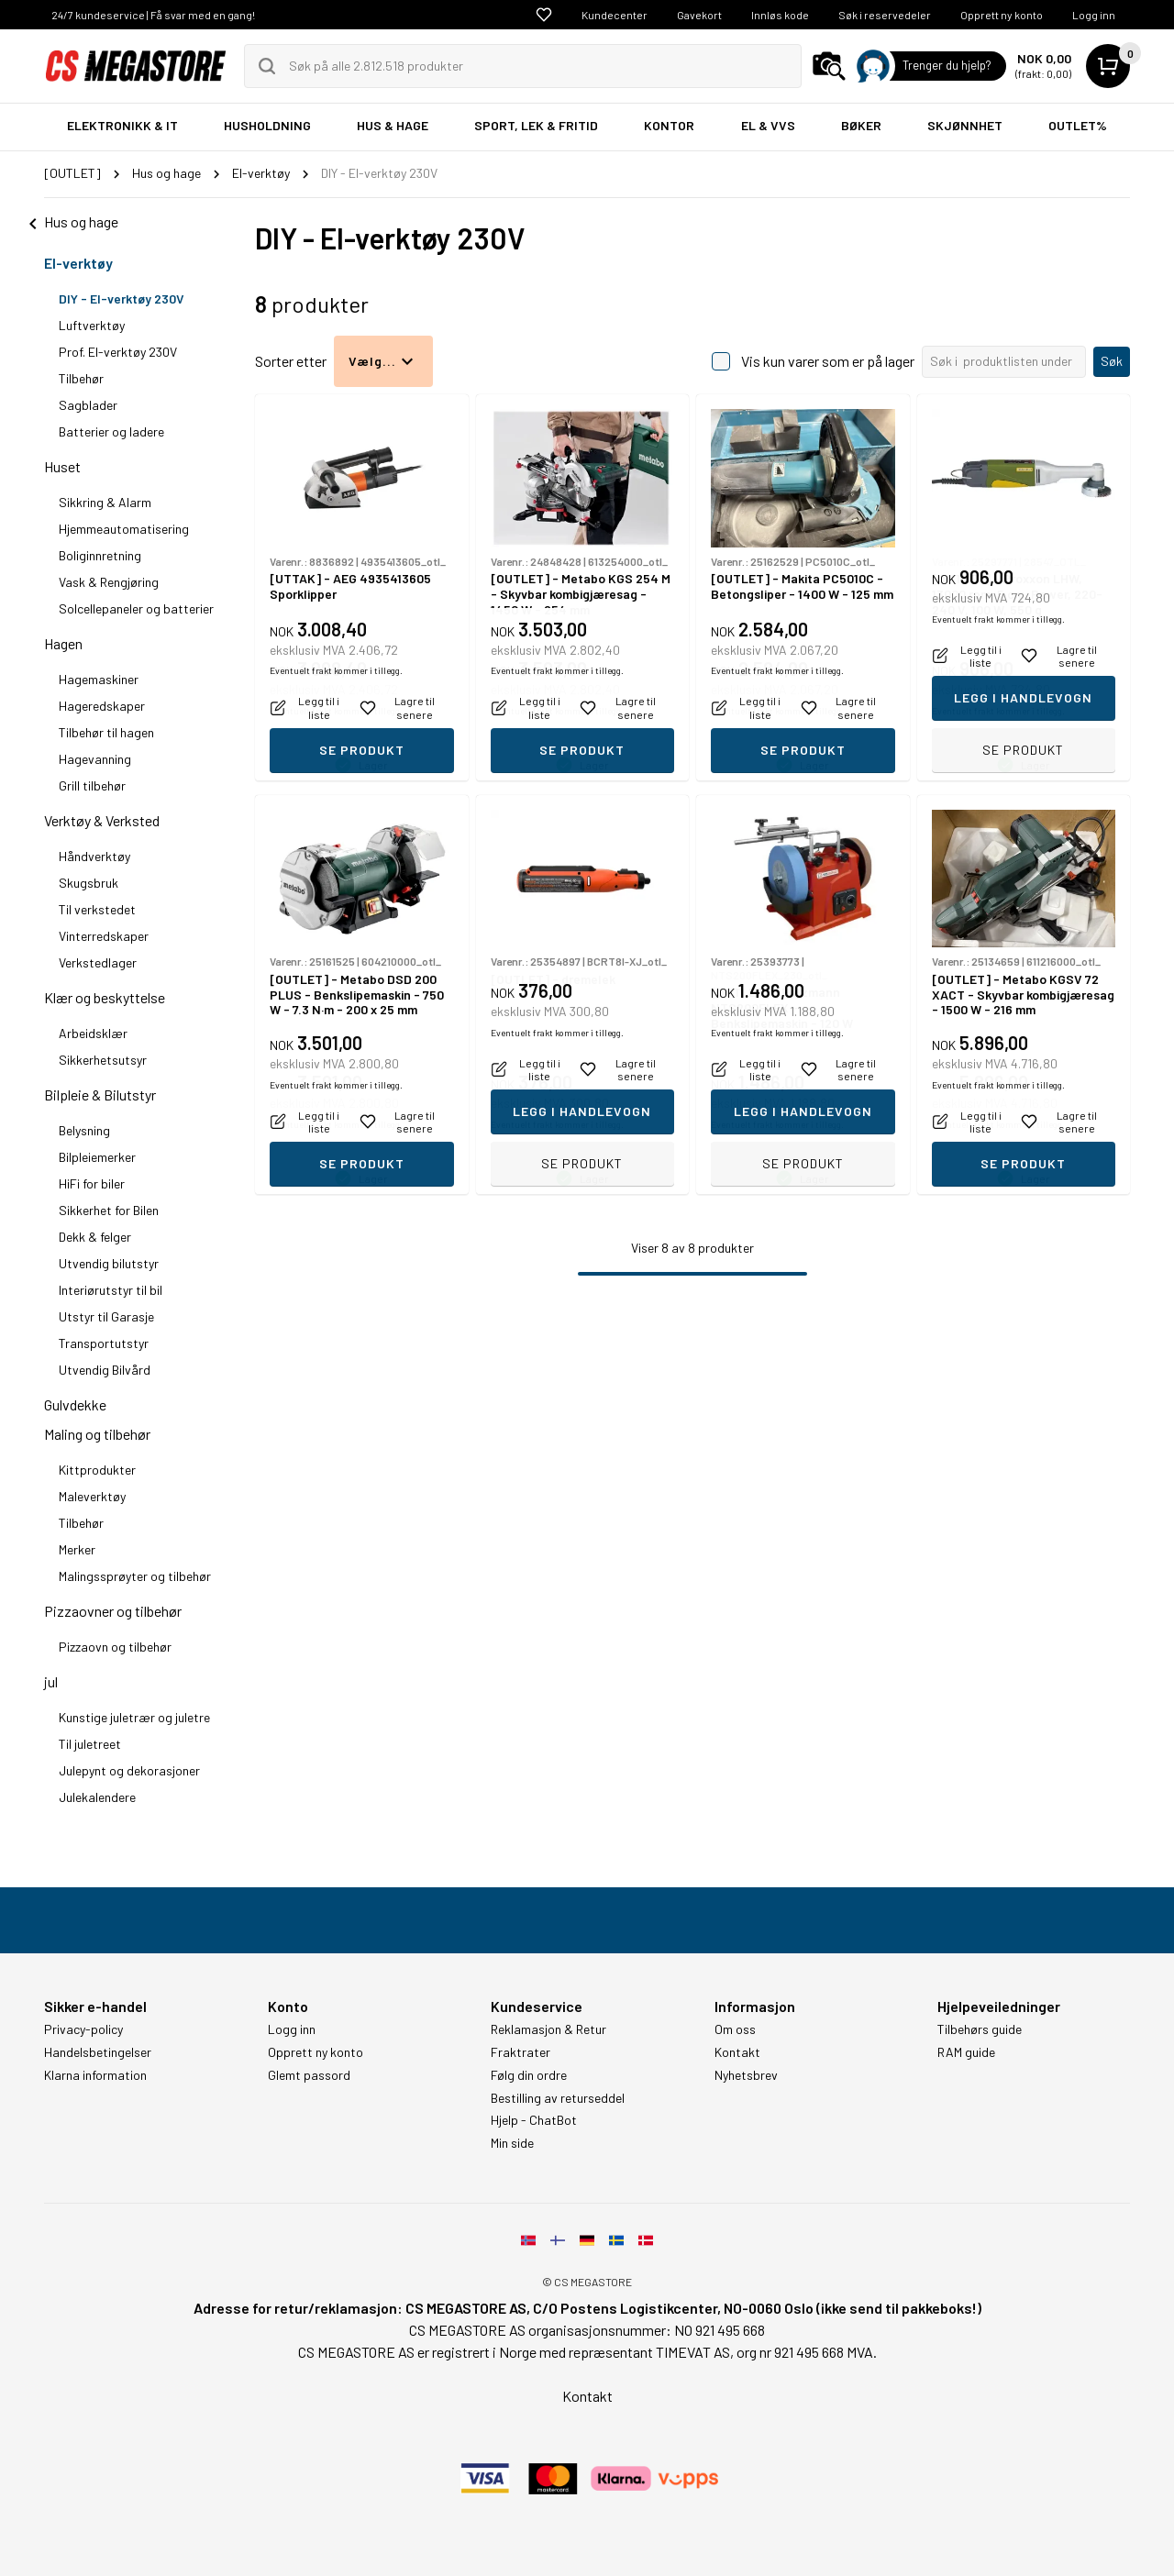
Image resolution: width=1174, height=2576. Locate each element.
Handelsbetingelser (97, 2052)
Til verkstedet (97, 909)
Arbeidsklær (93, 1033)
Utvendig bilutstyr (109, 1263)
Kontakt (737, 2052)
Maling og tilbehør (97, 1434)
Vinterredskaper (104, 936)
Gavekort (699, 14)
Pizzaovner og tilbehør (113, 1611)
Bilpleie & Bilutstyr (100, 1094)
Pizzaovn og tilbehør (115, 1646)
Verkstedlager (98, 962)
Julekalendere (97, 1797)
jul (51, 1681)
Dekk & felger (95, 1236)
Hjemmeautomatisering (124, 528)
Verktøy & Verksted (102, 820)
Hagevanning (95, 759)
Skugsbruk (88, 882)
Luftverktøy (92, 325)
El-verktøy (78, 262)
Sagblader (88, 405)
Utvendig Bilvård (104, 1369)
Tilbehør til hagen (106, 732)
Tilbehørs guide (979, 2029)
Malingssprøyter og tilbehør (135, 1576)
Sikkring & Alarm (105, 502)
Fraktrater (520, 2052)
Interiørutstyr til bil (110, 1290)
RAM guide (966, 2052)
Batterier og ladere (111, 431)
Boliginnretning (100, 555)
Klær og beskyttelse (104, 997)
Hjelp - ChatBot (534, 2120)
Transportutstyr (104, 1343)
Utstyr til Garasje (106, 1316)
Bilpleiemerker (97, 1157)
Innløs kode (780, 14)
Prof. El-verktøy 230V (118, 351)
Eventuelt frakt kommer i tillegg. (336, 710)
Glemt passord (309, 2075)
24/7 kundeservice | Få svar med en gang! (153, 14)
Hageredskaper (102, 705)
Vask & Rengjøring (109, 582)
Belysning (84, 1130)
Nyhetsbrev (746, 2075)
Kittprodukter (97, 1469)
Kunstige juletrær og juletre (134, 1717)
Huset (62, 466)
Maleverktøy (92, 1496)
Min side (512, 2143)
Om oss (735, 2029)
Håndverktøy (94, 856)
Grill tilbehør (92, 785)
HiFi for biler (92, 1183)
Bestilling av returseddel (558, 2098)
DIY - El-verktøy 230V (121, 298)
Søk (1112, 361)
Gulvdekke (75, 1404)
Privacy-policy (83, 2029)
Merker (77, 1549)
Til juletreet (90, 1744)
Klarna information (95, 2075)
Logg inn (1093, 14)
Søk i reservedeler (884, 14)
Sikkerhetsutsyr (103, 1059)
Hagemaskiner (98, 679)
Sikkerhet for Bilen (109, 1210)
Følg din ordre (529, 2075)
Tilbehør (81, 378)
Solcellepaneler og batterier (136, 608)
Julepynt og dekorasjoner (129, 1770)
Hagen (63, 643)
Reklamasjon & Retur (548, 2029)
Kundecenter (614, 14)
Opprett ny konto (1001, 14)
